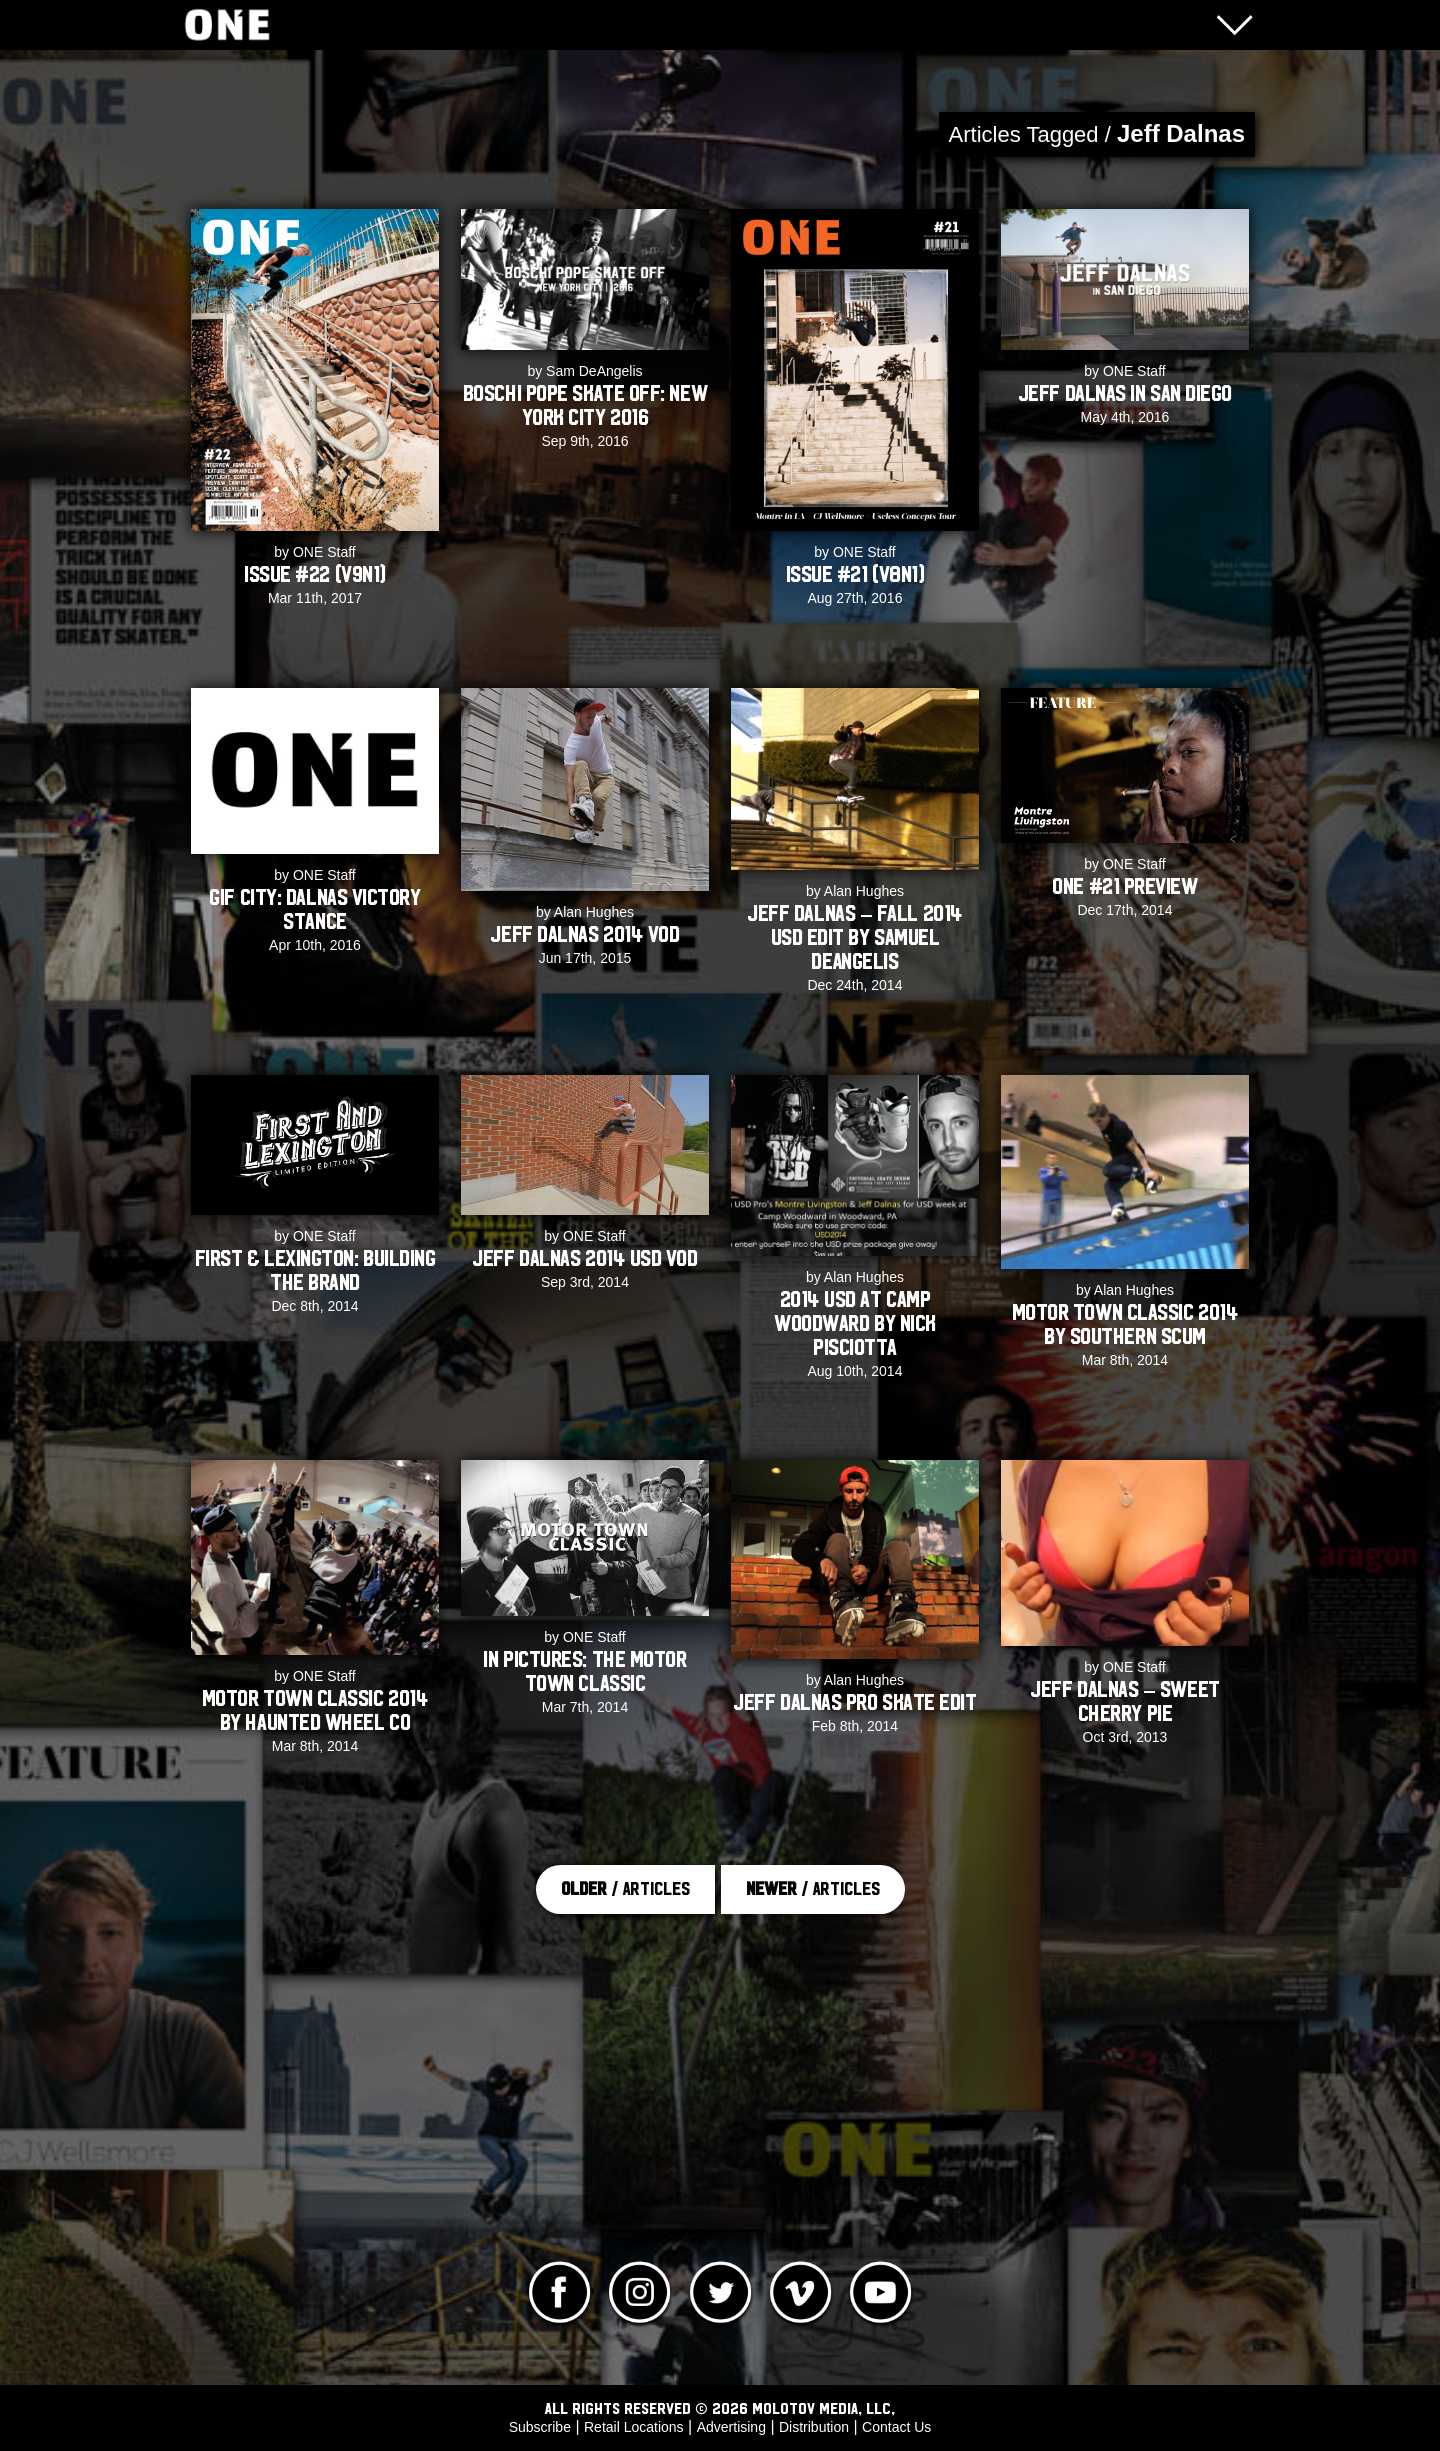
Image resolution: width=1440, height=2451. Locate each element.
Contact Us (896, 2427)
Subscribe (540, 2427)
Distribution (814, 2427)
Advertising (731, 2427)
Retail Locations (634, 2427)
